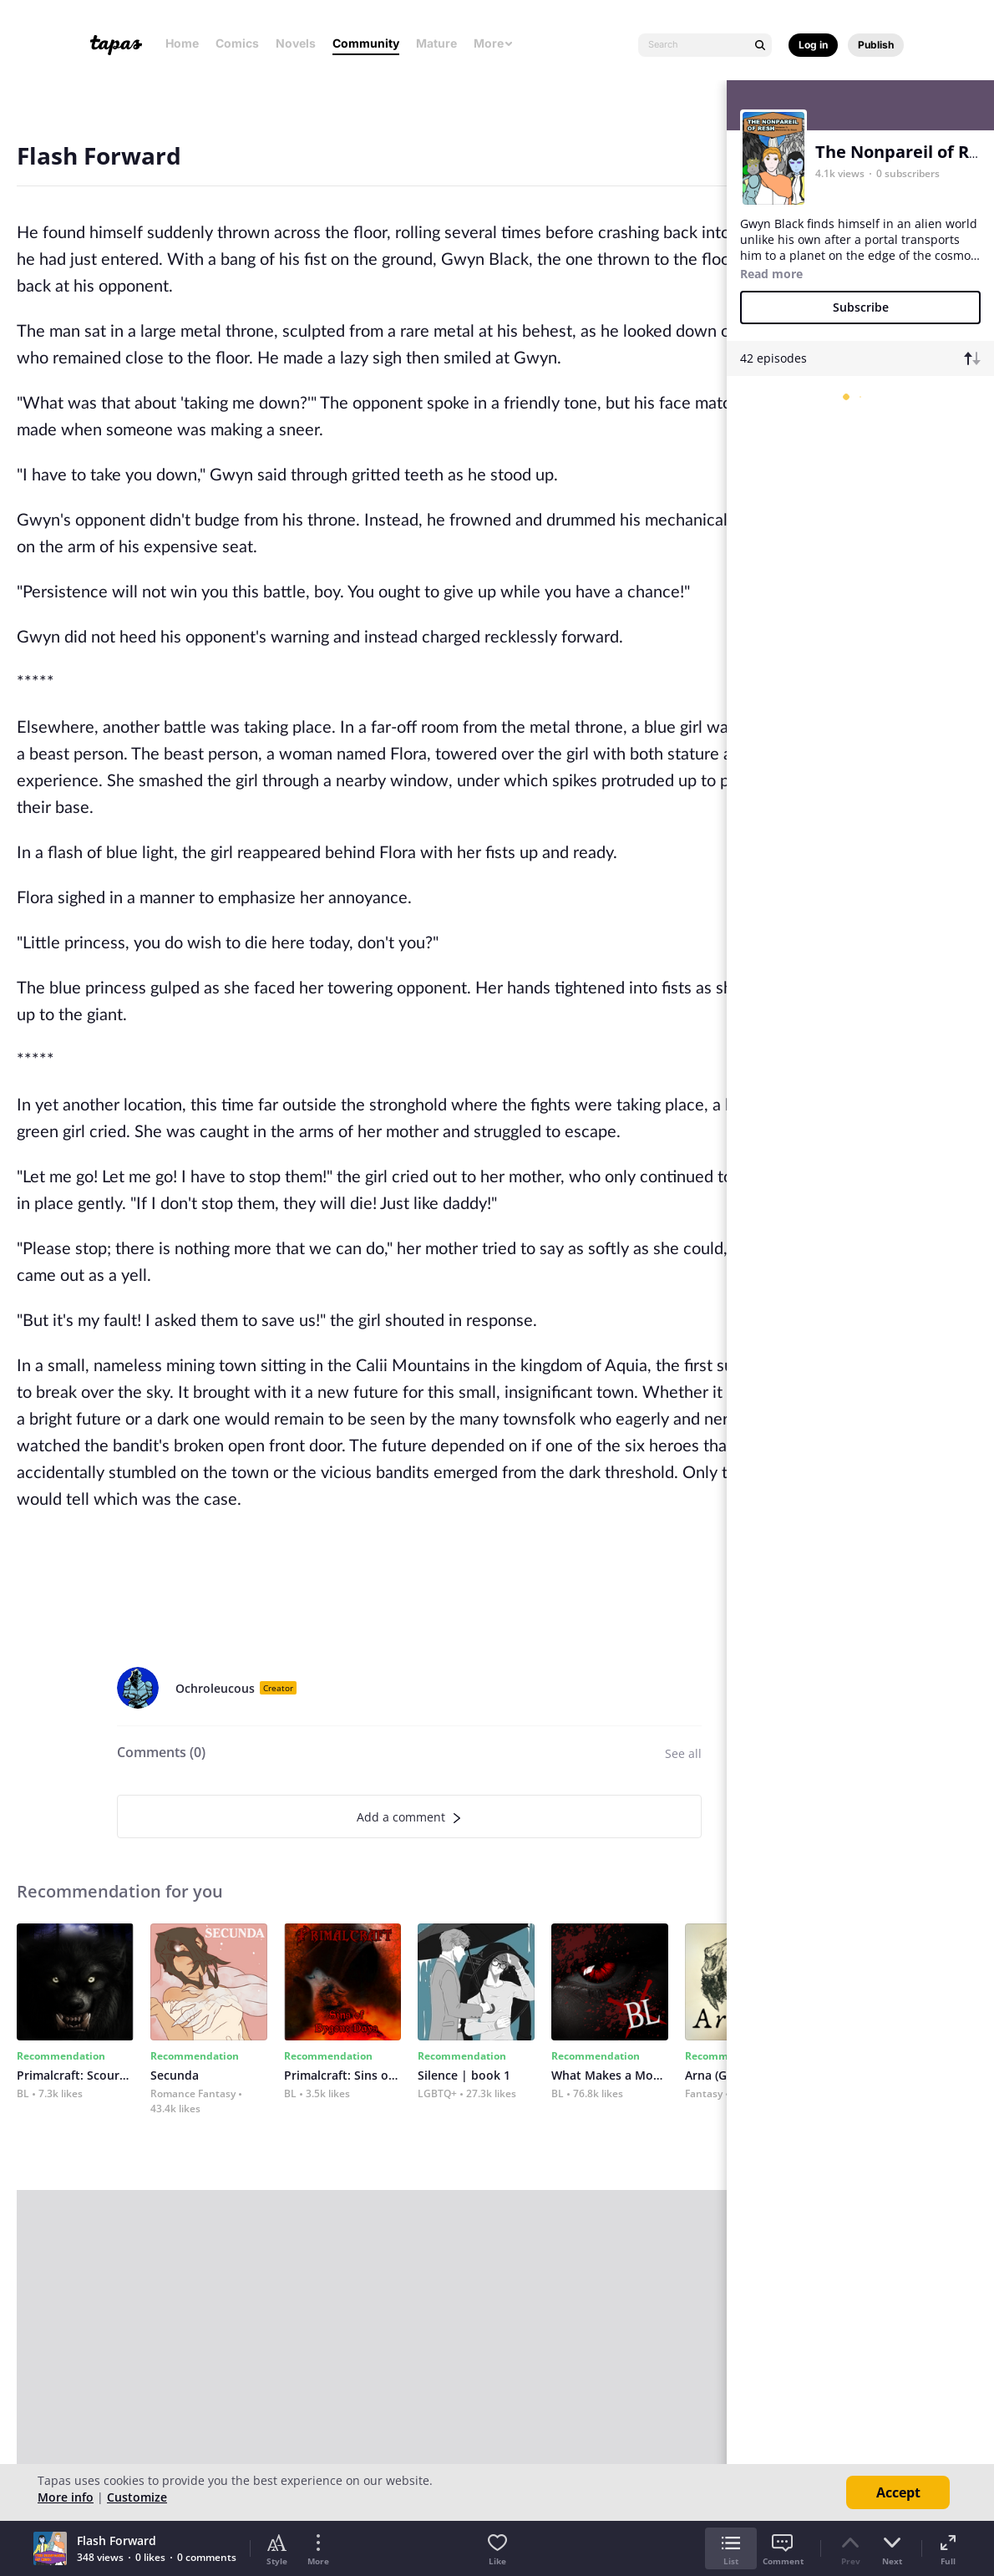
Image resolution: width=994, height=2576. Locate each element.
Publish (876, 44)
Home (182, 43)
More (494, 43)
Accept (898, 2492)
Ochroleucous (215, 1688)
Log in (813, 44)
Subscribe (861, 307)
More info (66, 2497)
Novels (296, 43)
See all (683, 1753)
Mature (436, 43)
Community (365, 43)
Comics (237, 43)
